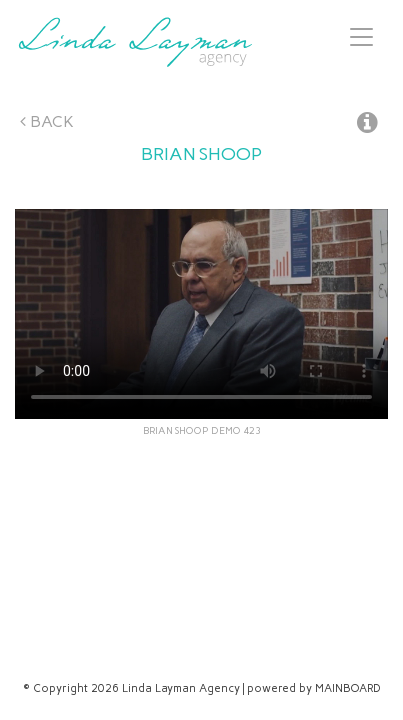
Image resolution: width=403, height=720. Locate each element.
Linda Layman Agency (135, 42)
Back (47, 121)
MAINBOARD (348, 688)
